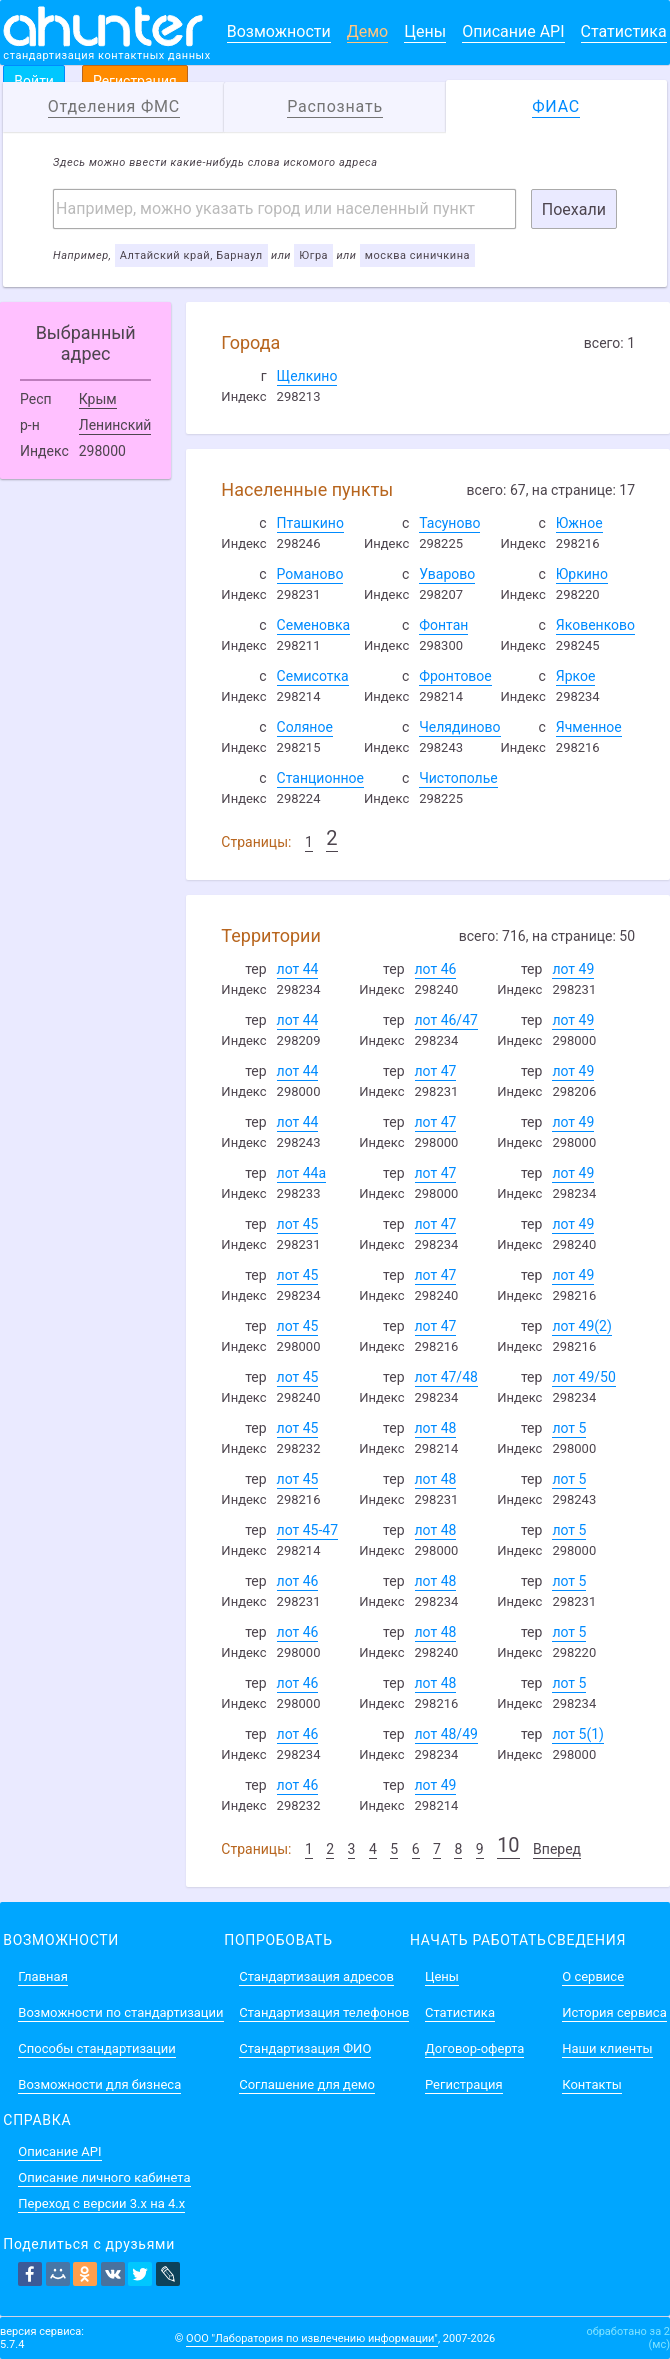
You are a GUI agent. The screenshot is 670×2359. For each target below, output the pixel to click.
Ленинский (115, 425)
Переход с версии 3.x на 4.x (101, 2203)
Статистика (624, 31)
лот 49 (573, 969)
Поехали (574, 209)
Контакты (592, 2084)
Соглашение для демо (307, 2084)
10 (508, 1845)
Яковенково (595, 625)
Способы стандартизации (96, 2048)
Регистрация (135, 81)
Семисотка (313, 676)
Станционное (320, 778)
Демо (368, 31)
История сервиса (614, 2012)
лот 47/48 (446, 1377)
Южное (579, 523)
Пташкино (310, 523)
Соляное (305, 727)
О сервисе (593, 1976)
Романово (310, 574)
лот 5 (569, 1428)
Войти (34, 81)
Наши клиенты (607, 2048)
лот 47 (436, 1071)
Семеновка (314, 625)
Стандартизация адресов (316, 1976)
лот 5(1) (578, 1734)
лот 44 (298, 969)
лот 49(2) (581, 1326)
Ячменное (589, 727)
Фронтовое (455, 676)
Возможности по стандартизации (120, 2012)
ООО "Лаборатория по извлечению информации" (312, 2338)
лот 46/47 (446, 1020)
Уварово (447, 574)
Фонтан (443, 625)
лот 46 (436, 969)
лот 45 (298, 1224)
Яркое (576, 676)
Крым (98, 399)
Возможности (279, 31)
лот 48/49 (446, 1734)
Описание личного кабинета (104, 2177)
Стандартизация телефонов (324, 2012)
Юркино (582, 574)
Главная (42, 1976)
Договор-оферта (474, 2048)
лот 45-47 (307, 1530)
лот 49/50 (583, 1377)
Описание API (513, 31)
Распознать (335, 106)
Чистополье (458, 778)
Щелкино (307, 376)
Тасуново (449, 523)
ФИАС (556, 106)
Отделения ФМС (114, 106)
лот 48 (436, 1428)
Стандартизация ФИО (305, 2048)
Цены (425, 31)
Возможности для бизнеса (99, 2084)
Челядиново (459, 727)
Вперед (557, 1849)
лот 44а (302, 1173)
